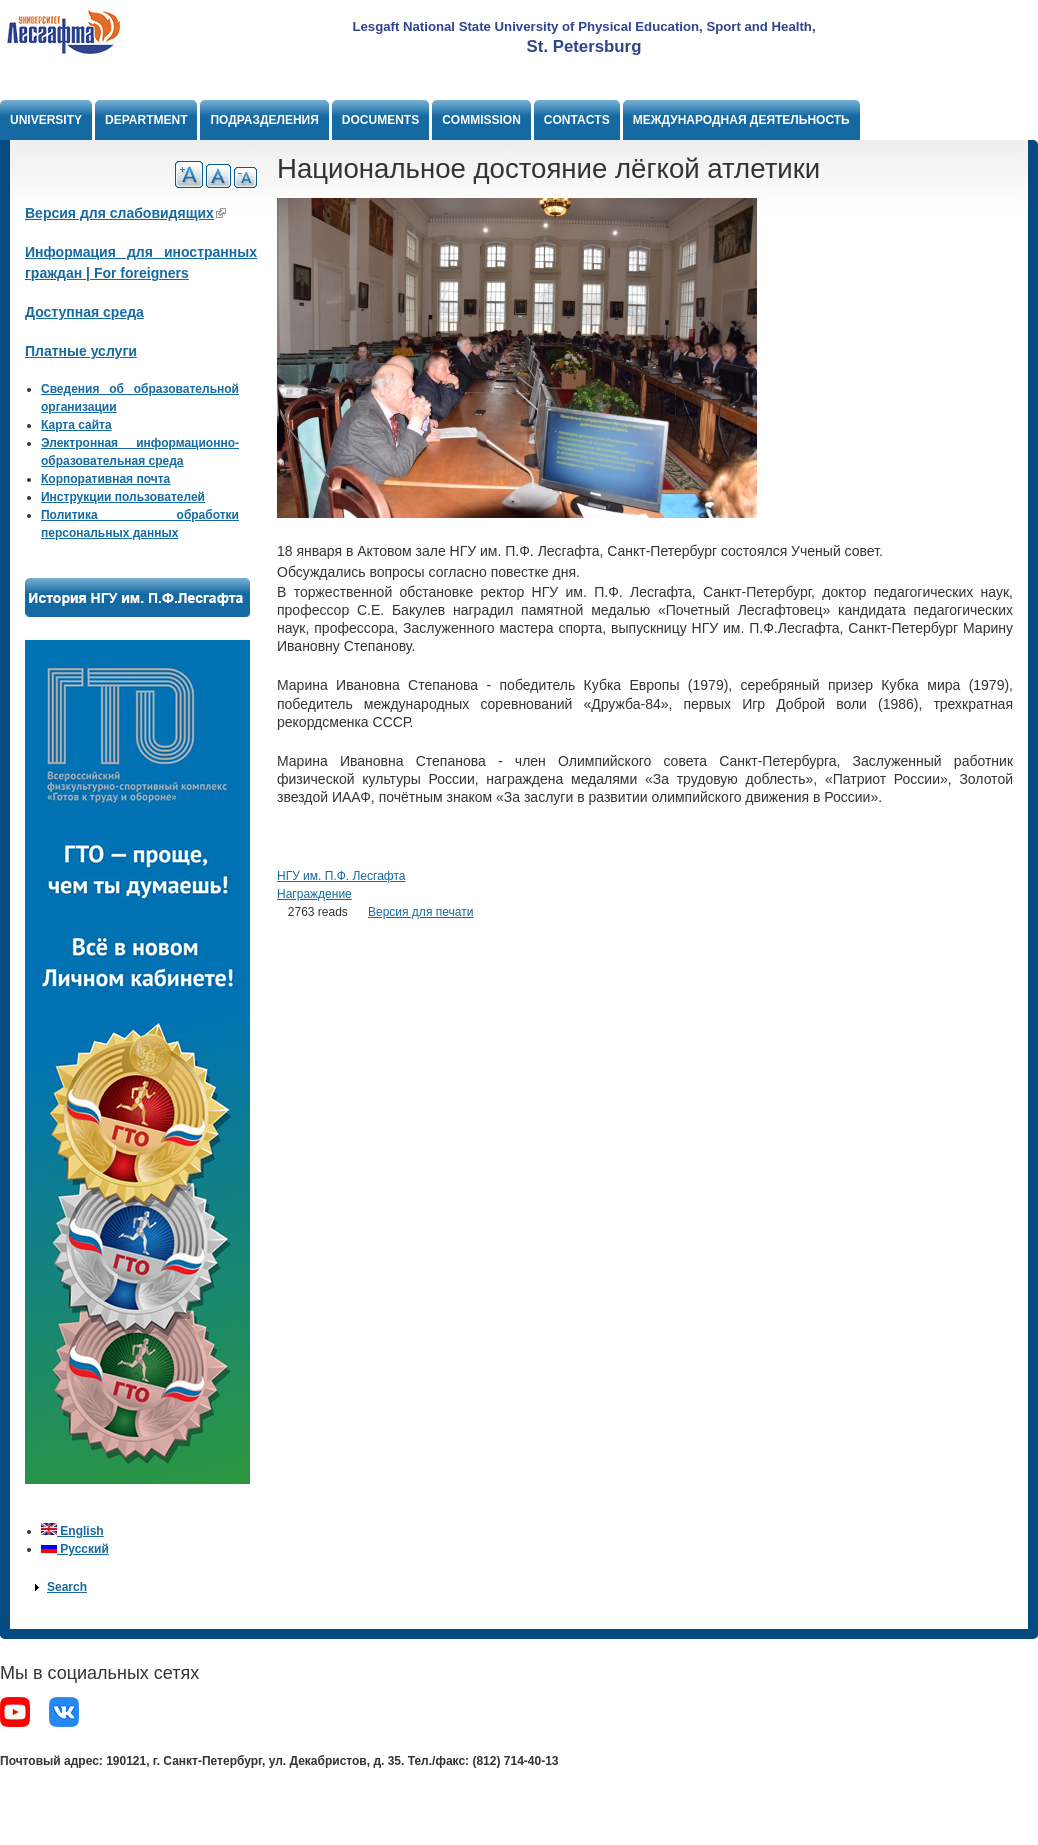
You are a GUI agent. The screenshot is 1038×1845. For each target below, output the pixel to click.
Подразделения (264, 120)
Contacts (577, 120)
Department (146, 120)
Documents (380, 120)
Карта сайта (76, 425)
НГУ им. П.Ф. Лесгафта (341, 876)
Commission (481, 120)
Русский (75, 1549)
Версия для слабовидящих (125, 213)
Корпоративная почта (105, 479)
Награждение (314, 894)
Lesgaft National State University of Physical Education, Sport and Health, (583, 26)
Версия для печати (420, 912)
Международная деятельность (741, 120)
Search (67, 1587)
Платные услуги (81, 351)
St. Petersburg (584, 46)
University (46, 120)
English (72, 1531)
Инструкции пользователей (123, 497)
